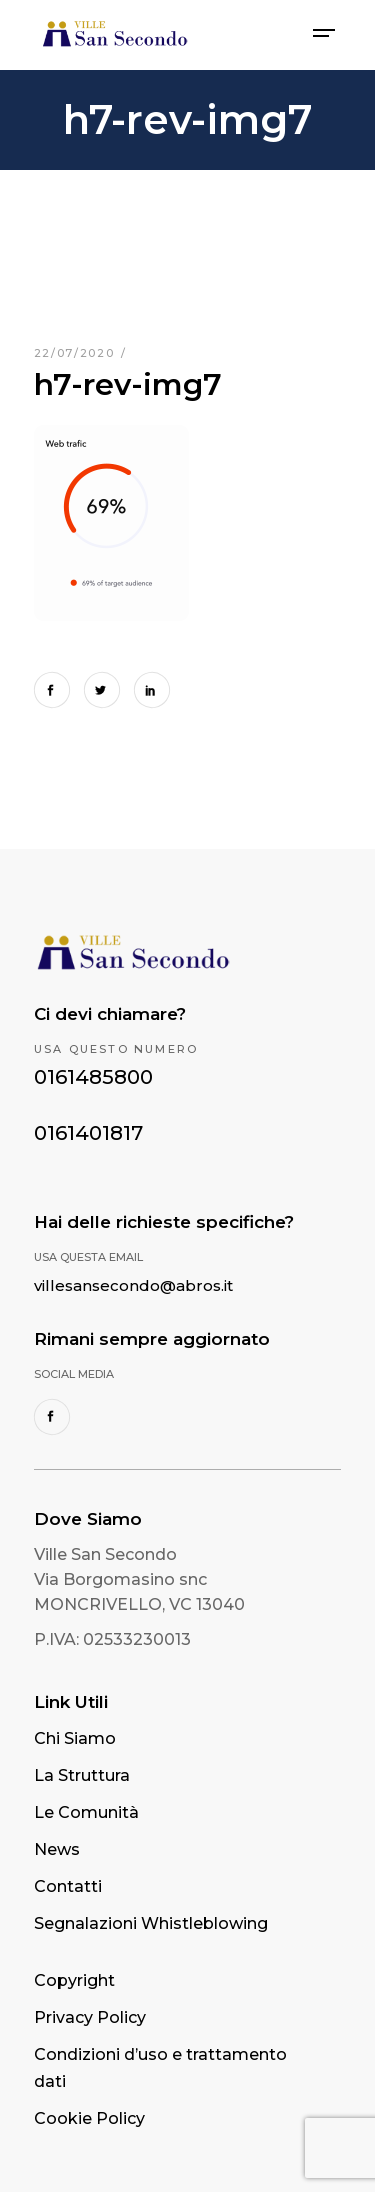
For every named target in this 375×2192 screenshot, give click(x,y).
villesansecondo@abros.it (133, 1285)
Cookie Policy (89, 2118)
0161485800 (93, 1077)
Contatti (68, 1886)
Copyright (74, 1980)
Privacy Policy (90, 2017)
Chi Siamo (75, 1738)
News (57, 1849)
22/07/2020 (76, 353)
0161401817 (88, 1133)
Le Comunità (86, 1812)
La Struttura (82, 1775)
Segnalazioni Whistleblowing (151, 1923)
